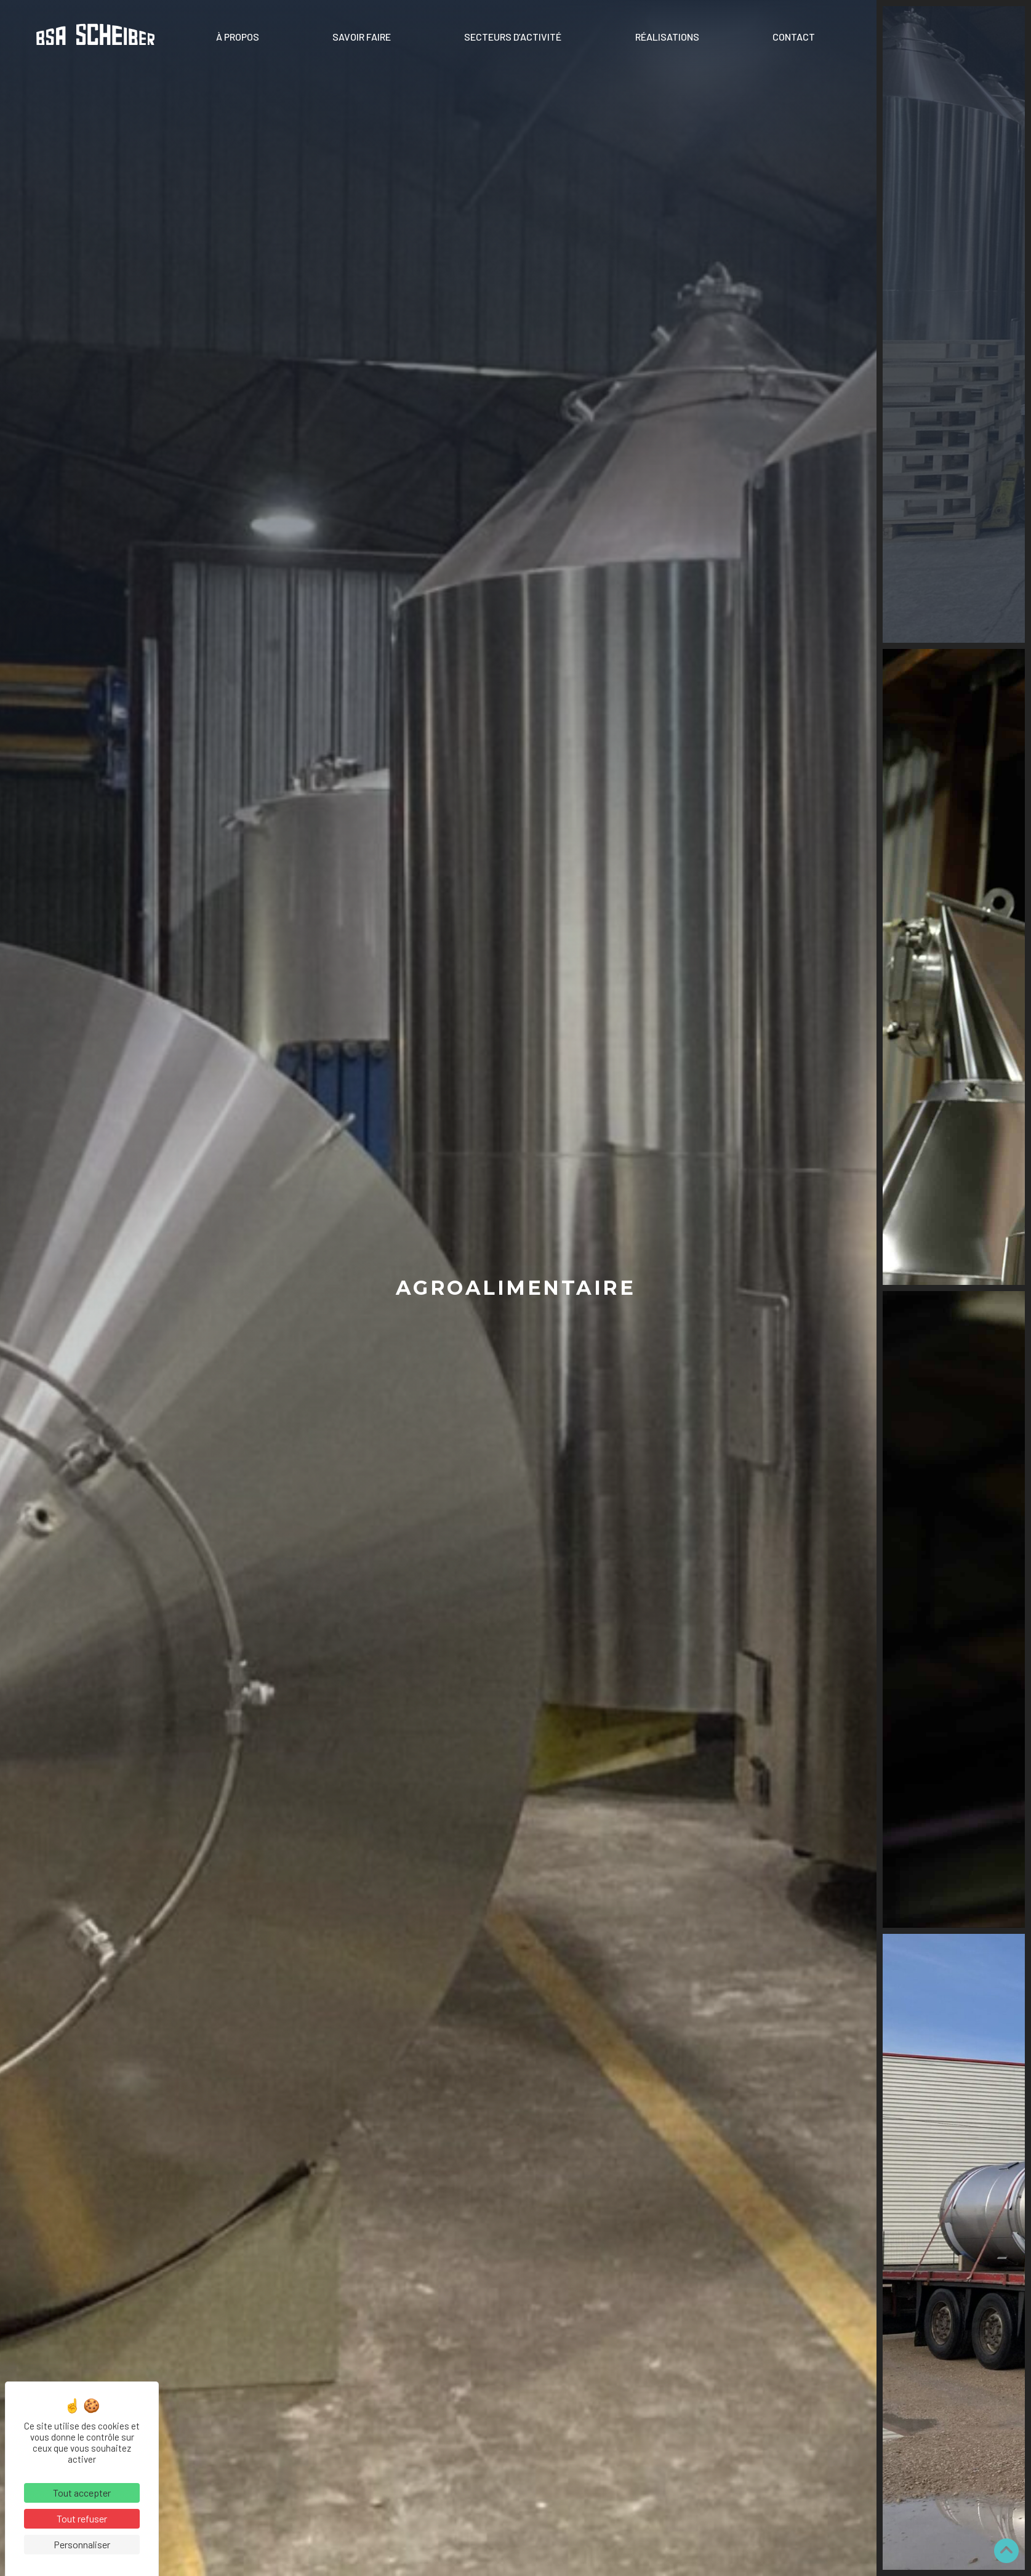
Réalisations (667, 36)
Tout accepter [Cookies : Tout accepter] (82, 2492)
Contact (793, 36)
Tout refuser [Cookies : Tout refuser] (82, 2518)
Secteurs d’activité (512, 36)
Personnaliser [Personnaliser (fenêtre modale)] (82, 2544)
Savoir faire (361, 36)
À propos (237, 36)
